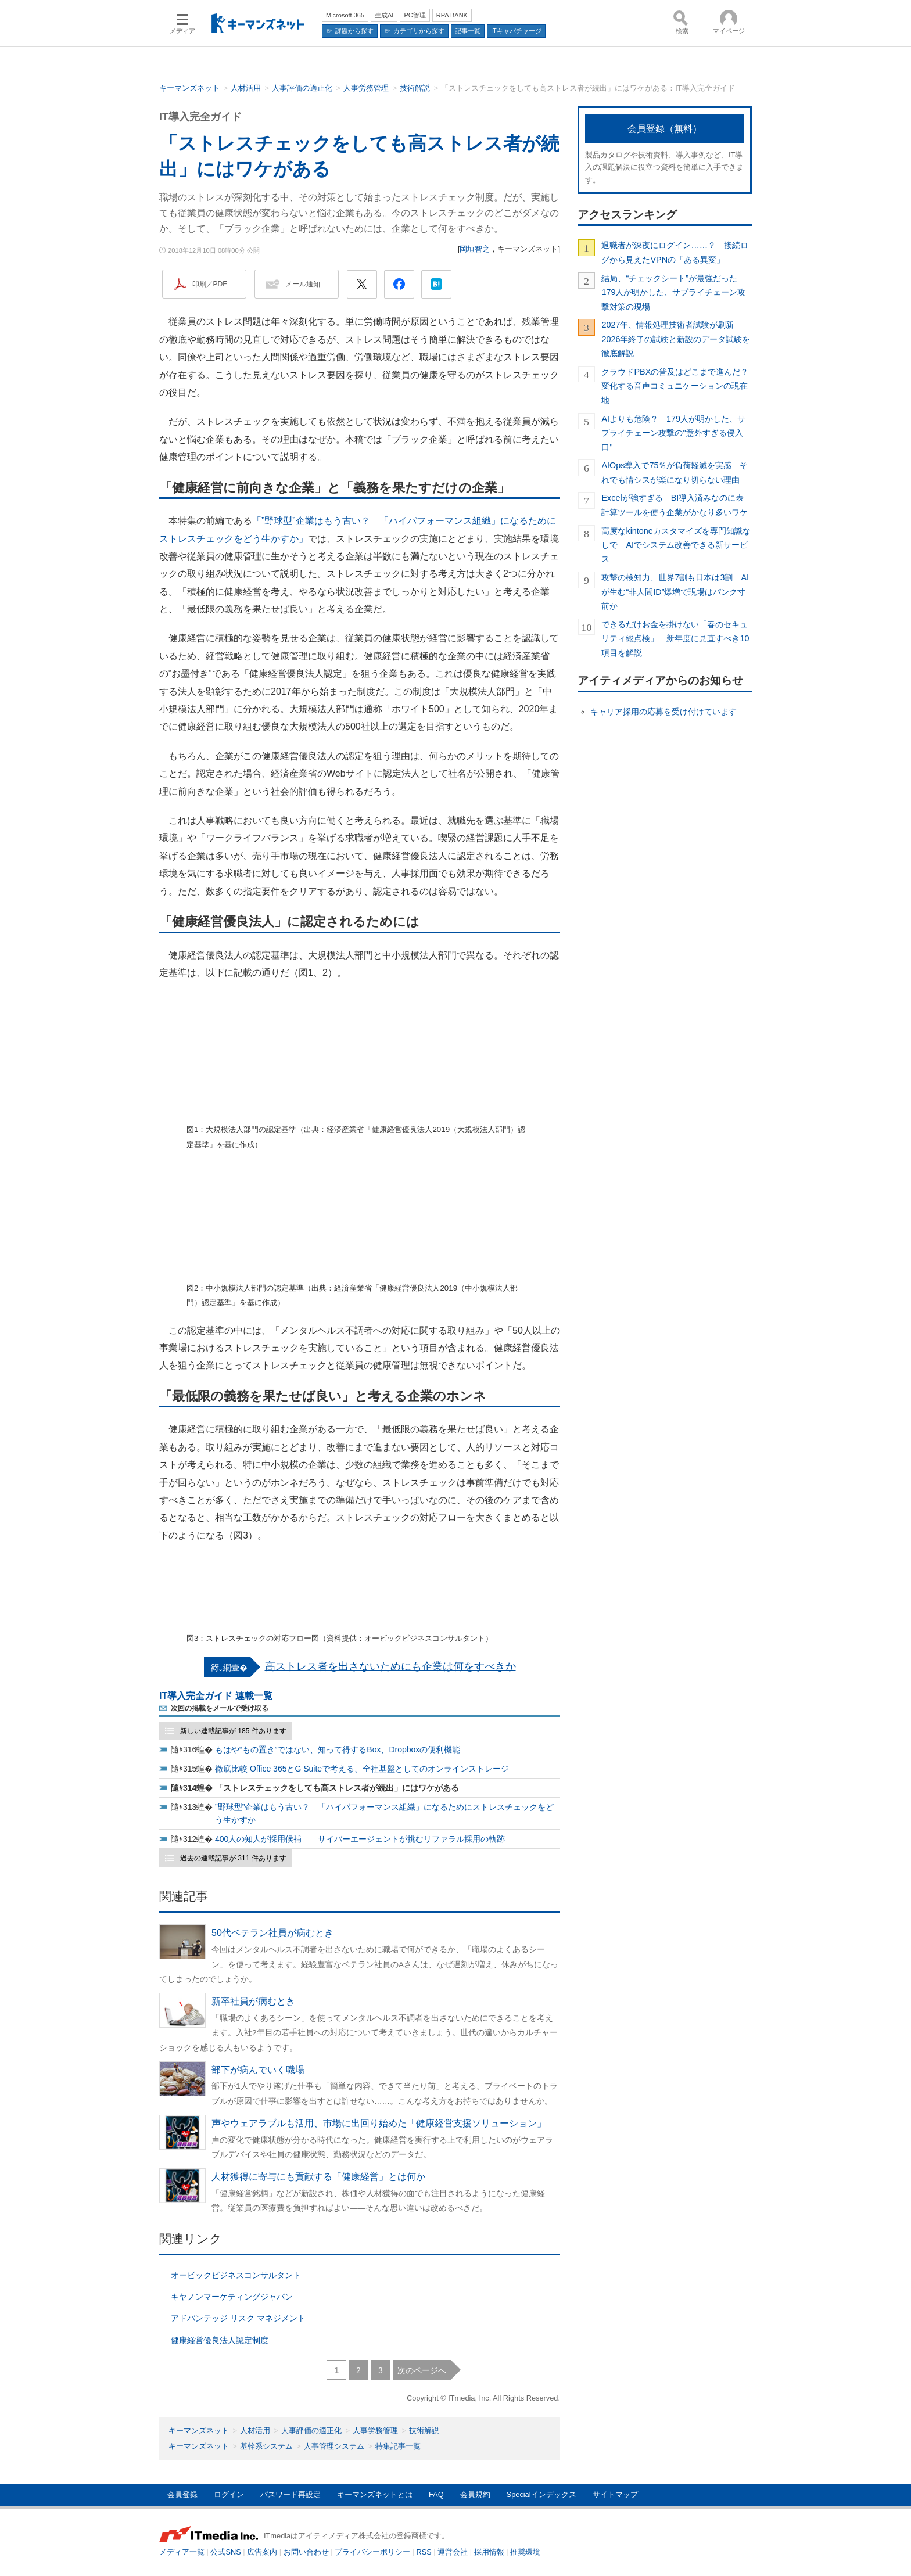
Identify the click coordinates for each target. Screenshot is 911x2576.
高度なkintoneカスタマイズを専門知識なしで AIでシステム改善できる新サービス (675, 545)
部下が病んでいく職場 (257, 2070)
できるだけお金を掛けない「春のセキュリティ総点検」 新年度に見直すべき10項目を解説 (675, 639)
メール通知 (302, 284)
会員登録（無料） (664, 129)
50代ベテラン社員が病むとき (272, 1933)
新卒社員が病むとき (253, 2001)
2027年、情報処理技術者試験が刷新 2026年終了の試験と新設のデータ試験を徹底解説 (675, 339)
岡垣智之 (475, 249)
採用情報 (489, 2552)
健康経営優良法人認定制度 (219, 2340)
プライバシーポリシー (372, 2552)
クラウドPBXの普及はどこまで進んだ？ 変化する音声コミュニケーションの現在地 (676, 386)
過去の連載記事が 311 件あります (233, 1858)
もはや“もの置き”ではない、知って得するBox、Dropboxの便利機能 (337, 1749)
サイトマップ (615, 2494)
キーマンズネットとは (375, 2494)
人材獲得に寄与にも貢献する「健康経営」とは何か (318, 2177)
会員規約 (475, 2494)
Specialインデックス (541, 2494)
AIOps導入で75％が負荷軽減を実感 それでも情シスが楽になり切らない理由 (674, 472)
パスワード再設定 (290, 2494)
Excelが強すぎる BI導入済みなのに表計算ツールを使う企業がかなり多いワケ (674, 504)
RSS (424, 2552)
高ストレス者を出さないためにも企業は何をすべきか (390, 1666)
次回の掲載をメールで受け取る (219, 1708)
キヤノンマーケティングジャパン (232, 2296)
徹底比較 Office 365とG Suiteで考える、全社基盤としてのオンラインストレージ (362, 1768)
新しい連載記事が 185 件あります (233, 1731)
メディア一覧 (182, 2552)
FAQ (436, 2494)
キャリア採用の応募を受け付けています (663, 711)
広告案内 (262, 2552)
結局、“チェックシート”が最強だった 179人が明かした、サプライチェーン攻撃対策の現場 (673, 292)
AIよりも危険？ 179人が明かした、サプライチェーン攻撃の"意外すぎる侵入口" (673, 433)
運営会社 (452, 2552)
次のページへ (421, 2370)
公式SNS (225, 2552)
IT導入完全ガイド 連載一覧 (215, 1696)
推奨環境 (525, 2552)
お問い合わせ (306, 2552)
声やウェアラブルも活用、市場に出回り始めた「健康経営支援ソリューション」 (378, 2123)
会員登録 (182, 2494)
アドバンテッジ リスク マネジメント (238, 2318)
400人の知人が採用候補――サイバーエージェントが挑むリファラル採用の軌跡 (360, 1839)
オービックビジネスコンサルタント (236, 2275)
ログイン (229, 2494)
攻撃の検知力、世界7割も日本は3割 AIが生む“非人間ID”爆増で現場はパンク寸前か (675, 591)
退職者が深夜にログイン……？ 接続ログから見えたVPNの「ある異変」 (674, 252)
